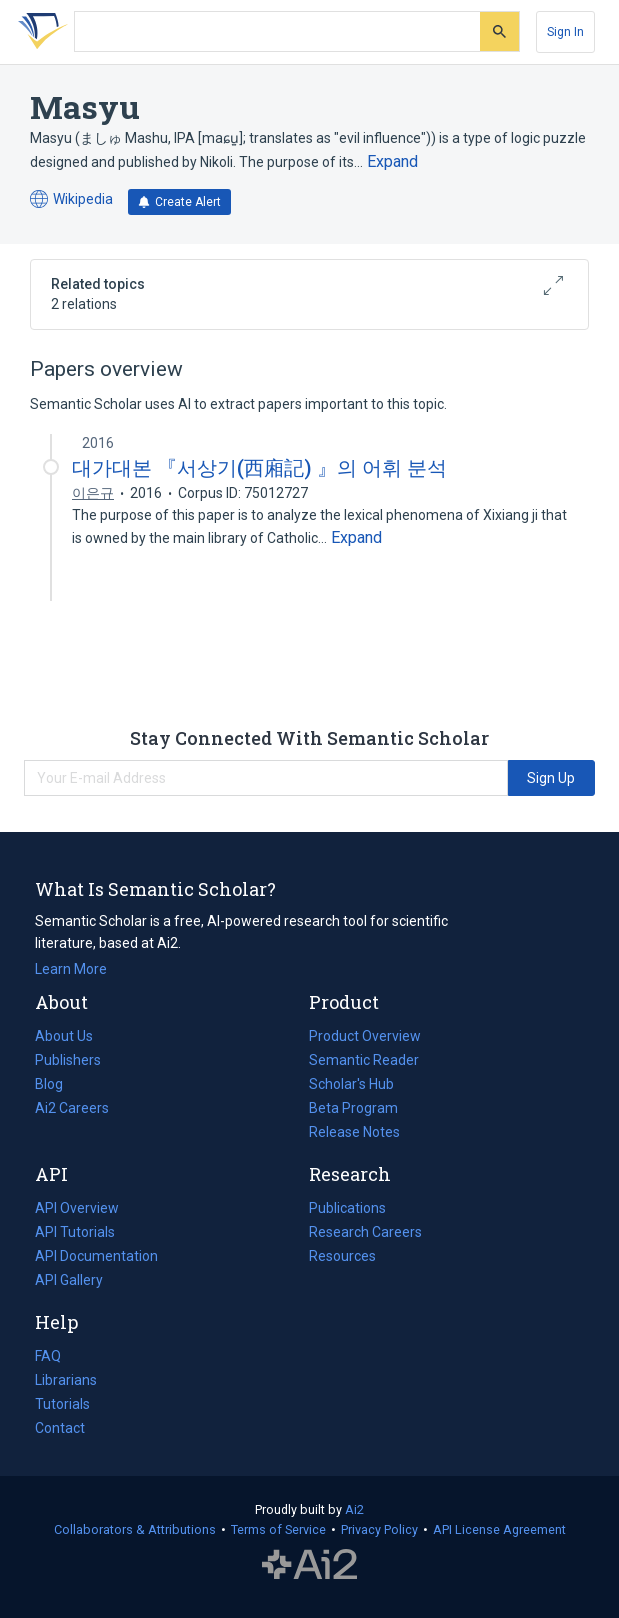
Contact (60, 1428)
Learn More (71, 969)
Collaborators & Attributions (135, 1529)
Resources (342, 1256)
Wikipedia (71, 199)
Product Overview (365, 1036)
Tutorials (62, 1404)
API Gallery (69, 1280)
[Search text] (277, 32)
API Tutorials (75, 1232)
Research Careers (365, 1232)
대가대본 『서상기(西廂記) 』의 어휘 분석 (259, 468)
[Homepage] (39, 32)
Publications (347, 1208)
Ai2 (354, 1509)
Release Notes (354, 1132)
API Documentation (96, 1256)
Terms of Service (278, 1529)
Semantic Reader (364, 1060)
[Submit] (499, 31)
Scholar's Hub (351, 1084)
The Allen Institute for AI (309, 1565)
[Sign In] (565, 32)
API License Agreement (499, 1529)
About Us (64, 1036)
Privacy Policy (379, 1529)
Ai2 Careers (72, 1108)
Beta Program (353, 1108)
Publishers (68, 1060)
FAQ (48, 1356)
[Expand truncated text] (392, 162)
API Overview (77, 1208)
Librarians (66, 1380)
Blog (57, 1084)
